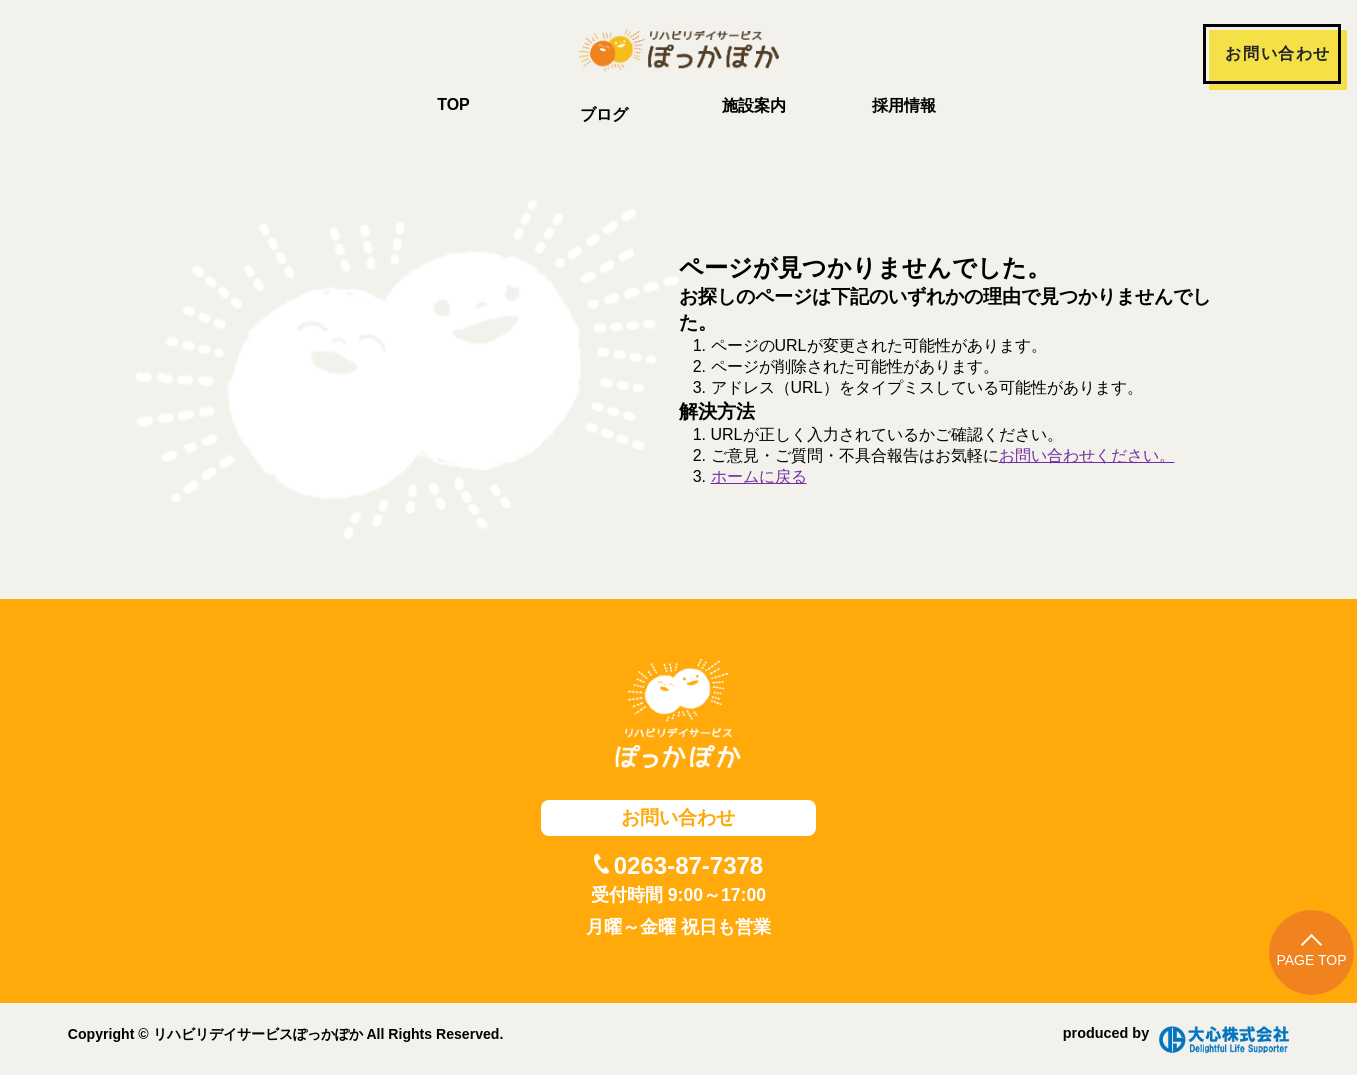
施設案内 (754, 105)
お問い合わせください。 (1087, 455)
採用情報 (904, 105)
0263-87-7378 (688, 865)
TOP (453, 104)
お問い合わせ (1278, 53)
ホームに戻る (759, 476)
